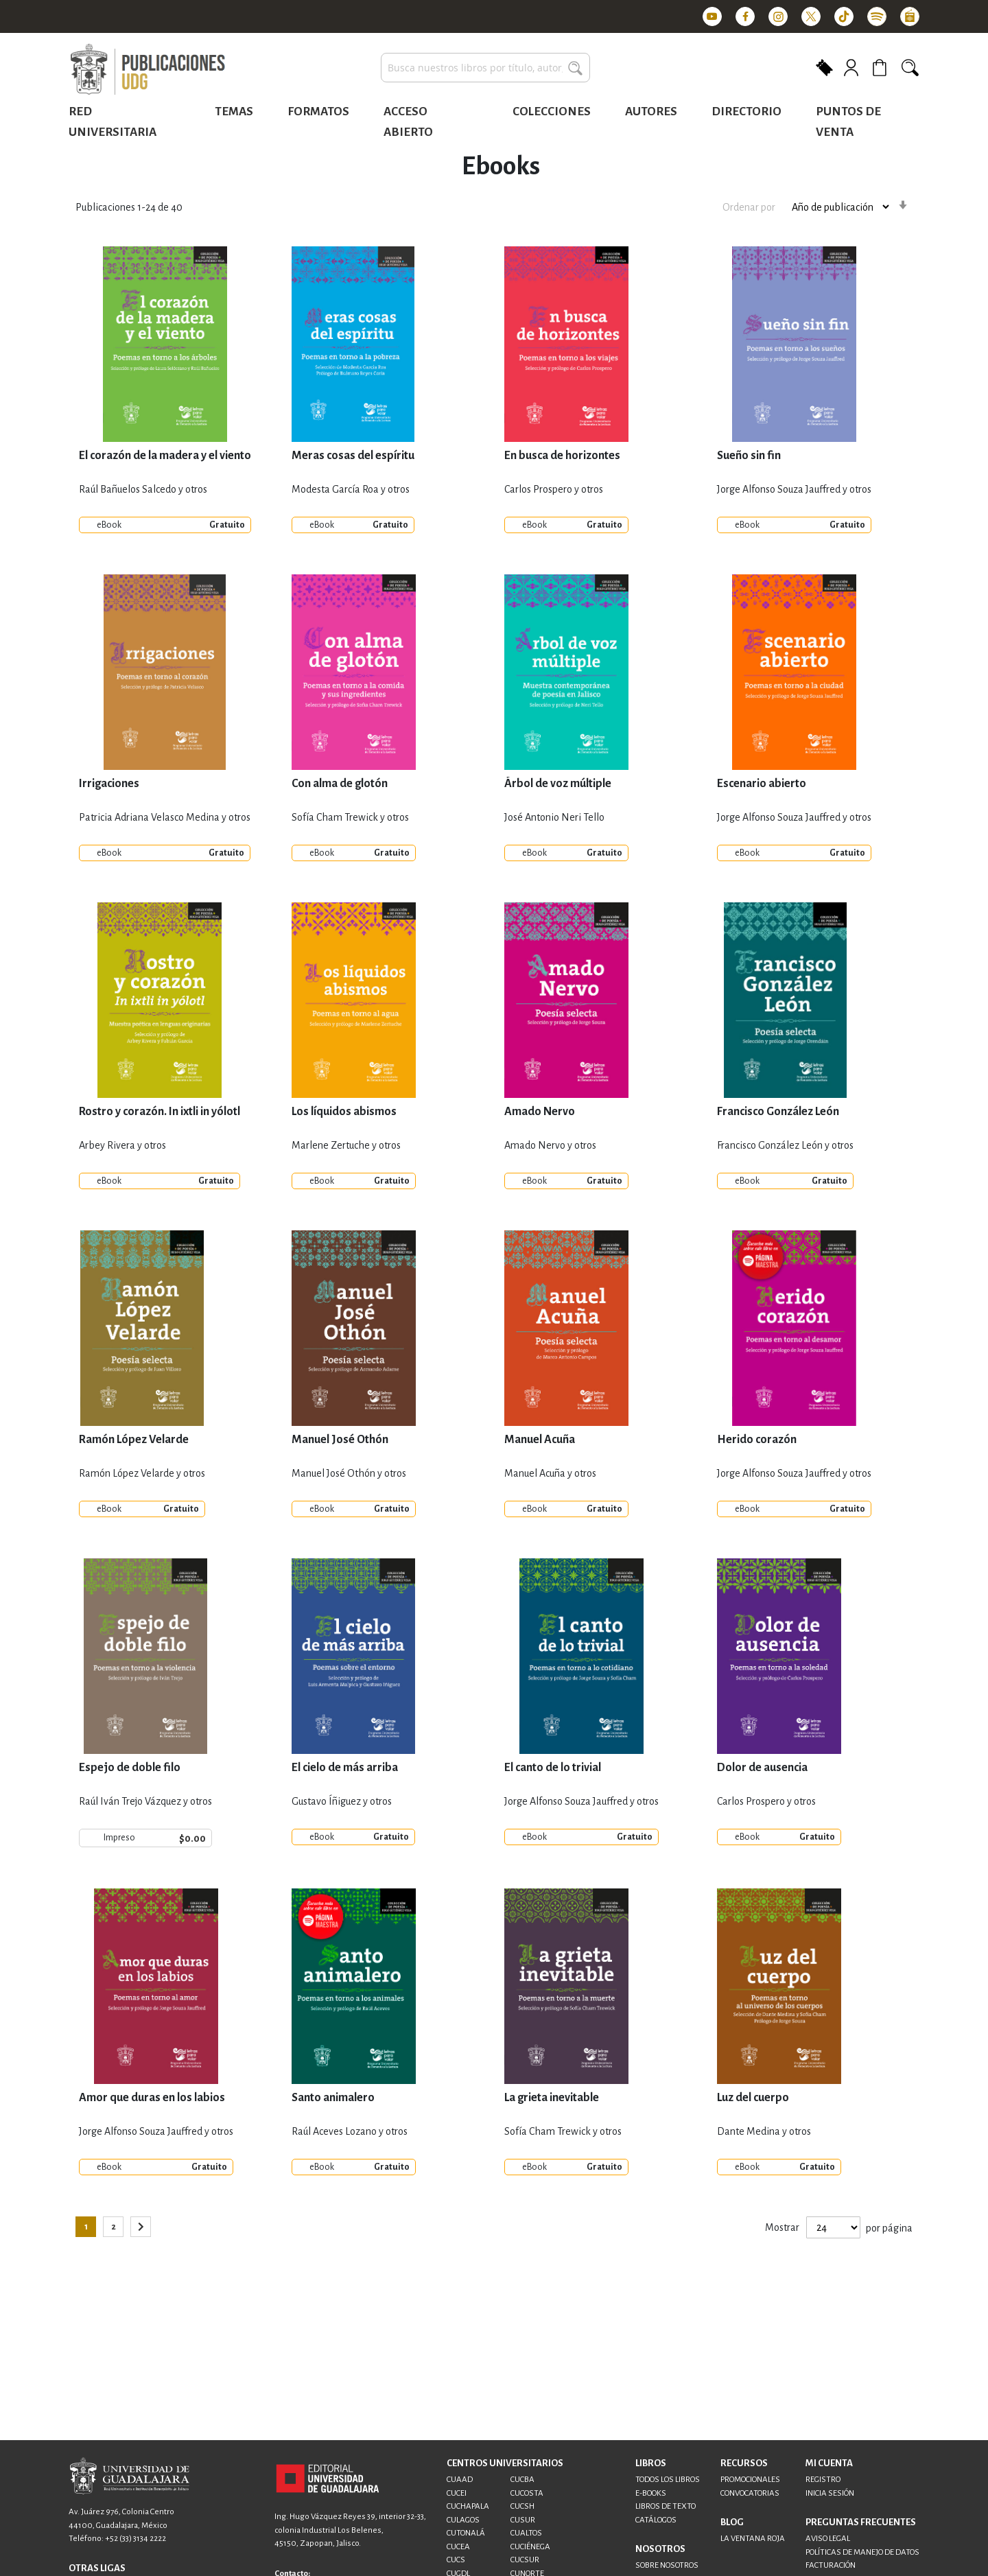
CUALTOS (526, 2533)
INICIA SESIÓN (829, 2493)
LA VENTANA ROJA (752, 2538)
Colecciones (552, 111)
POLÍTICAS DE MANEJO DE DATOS (862, 2552)
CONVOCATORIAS (749, 2493)
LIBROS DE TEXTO (665, 2506)
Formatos (318, 111)
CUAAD (460, 2479)
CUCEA (458, 2546)
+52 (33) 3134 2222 (135, 2538)
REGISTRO (822, 2479)
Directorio (746, 111)
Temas (234, 111)
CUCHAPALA (468, 2506)
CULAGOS (463, 2520)
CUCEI (457, 2493)
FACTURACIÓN (830, 2565)
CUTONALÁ (466, 2533)
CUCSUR (524, 2559)
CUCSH (522, 2506)
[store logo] (147, 70)
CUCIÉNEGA (530, 2546)
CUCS (456, 2559)
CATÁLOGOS (656, 2520)
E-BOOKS (650, 2493)
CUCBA (522, 2479)
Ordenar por (748, 206)
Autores (651, 111)
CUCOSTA (526, 2493)
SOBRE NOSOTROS (666, 2565)
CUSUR (522, 2520)
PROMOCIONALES (750, 2479)
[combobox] (485, 67)
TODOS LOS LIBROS (667, 2479)
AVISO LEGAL (827, 2538)
